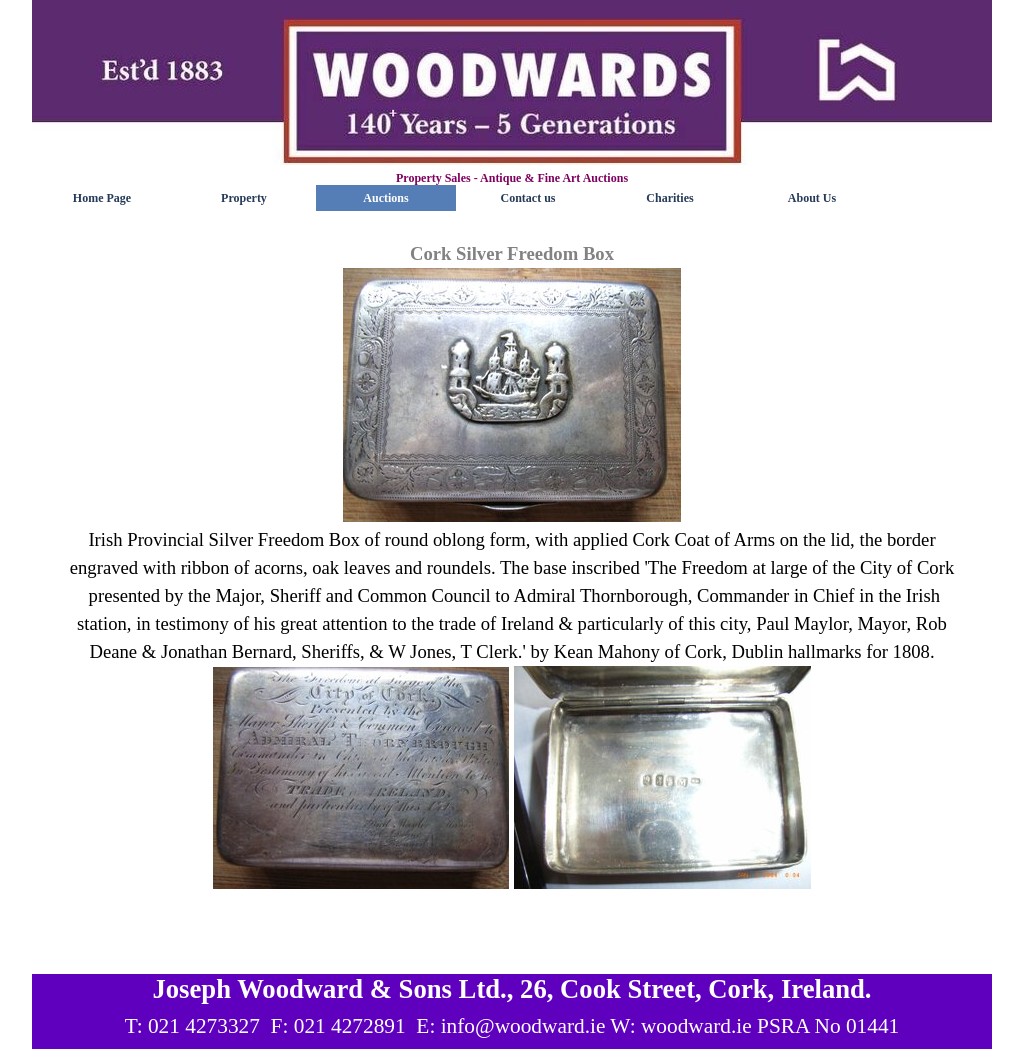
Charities (669, 198)
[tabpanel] (512, 594)
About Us (812, 198)
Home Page (102, 198)
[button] (512, 397)
